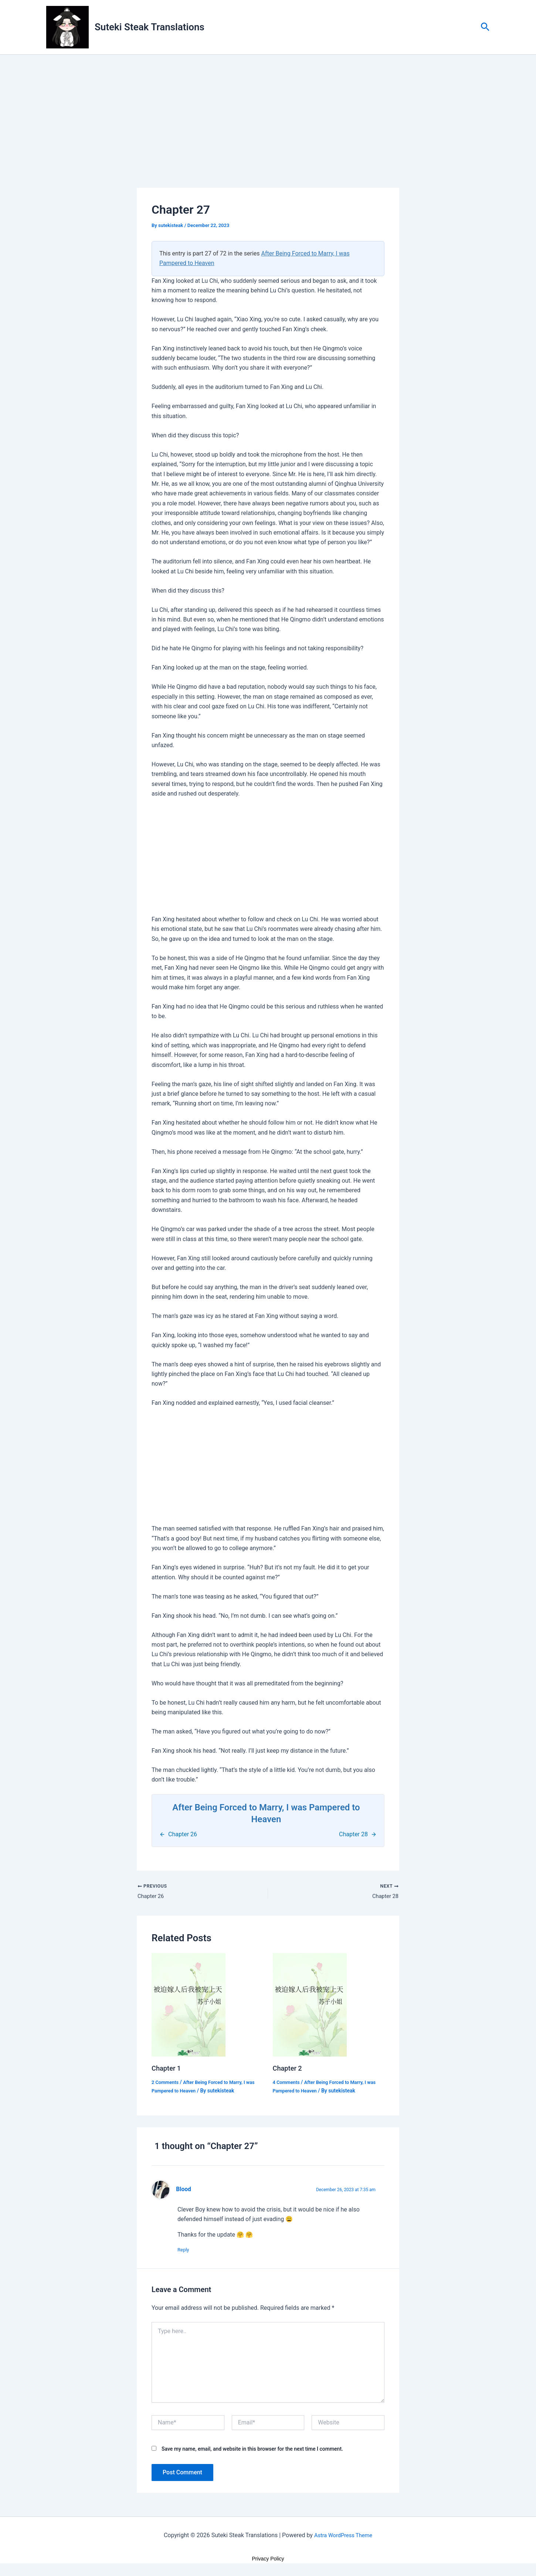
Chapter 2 (289, 2069)
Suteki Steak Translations (149, 27)
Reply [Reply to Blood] (187, 2251)
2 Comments (166, 2084)
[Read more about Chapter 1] (188, 2005)
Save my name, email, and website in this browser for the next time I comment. (252, 2451)
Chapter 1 (168, 2069)
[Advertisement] (268, 133)
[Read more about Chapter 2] (310, 2005)
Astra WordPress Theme (343, 2537)
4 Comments (287, 2084)
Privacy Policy (268, 2561)
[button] (485, 27)
